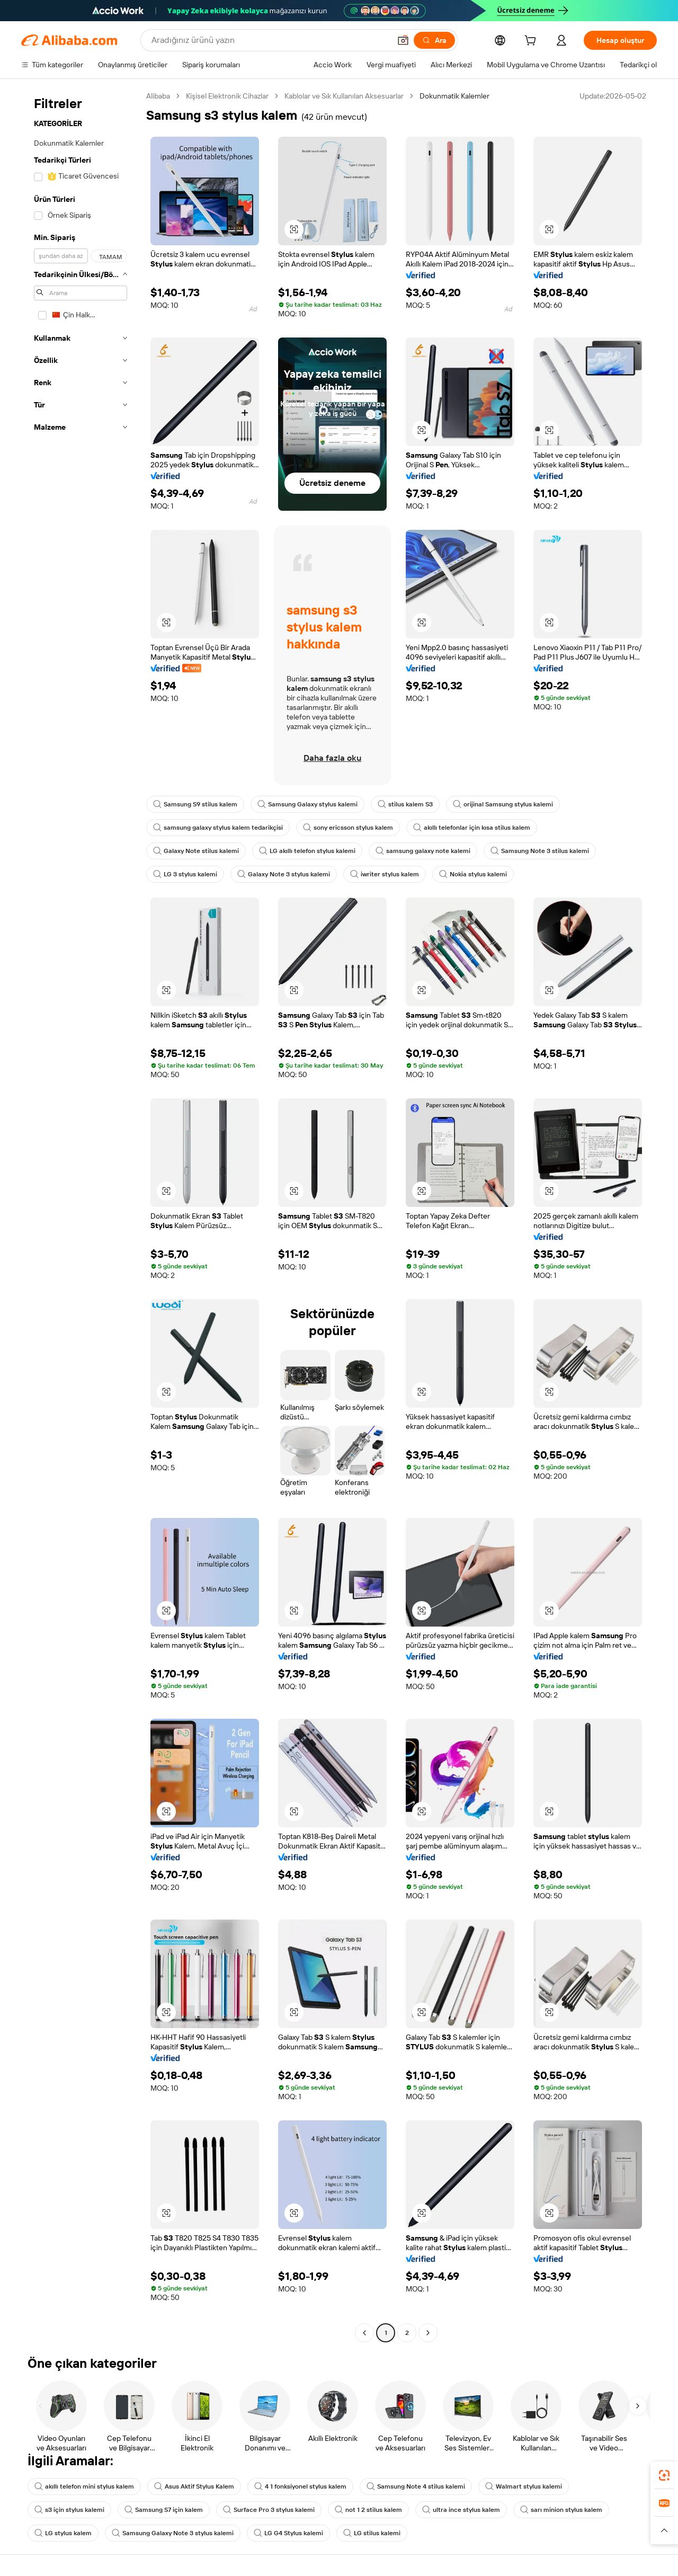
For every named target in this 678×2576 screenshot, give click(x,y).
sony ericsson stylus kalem (348, 827)
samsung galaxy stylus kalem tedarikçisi (218, 827)
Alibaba (158, 96)
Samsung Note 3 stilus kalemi (539, 851)
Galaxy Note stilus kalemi (196, 851)
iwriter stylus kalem (384, 874)
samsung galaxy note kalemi (423, 851)
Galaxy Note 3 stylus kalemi (283, 874)
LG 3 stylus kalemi (185, 874)
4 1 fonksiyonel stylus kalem (300, 2486)
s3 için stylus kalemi (69, 2510)
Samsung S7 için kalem (163, 2510)
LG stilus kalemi (371, 2533)
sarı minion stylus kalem (561, 2510)
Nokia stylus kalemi (473, 874)
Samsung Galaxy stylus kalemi (307, 804)
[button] (403, 40)
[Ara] (434, 40)
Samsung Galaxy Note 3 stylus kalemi (173, 2533)
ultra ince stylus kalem (461, 2510)
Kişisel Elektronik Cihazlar (227, 96)
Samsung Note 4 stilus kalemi (416, 2486)
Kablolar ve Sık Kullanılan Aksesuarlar (344, 96)
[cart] (532, 42)
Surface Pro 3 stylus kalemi (269, 2510)
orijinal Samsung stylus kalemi (503, 804)
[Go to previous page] (364, 2332)
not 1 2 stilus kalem (368, 2510)
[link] (664, 2475)
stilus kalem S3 (405, 804)
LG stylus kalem (63, 2533)
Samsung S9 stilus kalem (195, 804)
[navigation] (80, 1216)
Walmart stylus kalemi (523, 2486)
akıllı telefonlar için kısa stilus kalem (471, 827)
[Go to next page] (428, 2332)
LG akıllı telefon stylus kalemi (307, 851)
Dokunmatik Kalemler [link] (454, 96)
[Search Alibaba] (269, 40)
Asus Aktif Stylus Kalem (194, 2486)
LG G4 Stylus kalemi (288, 2533)
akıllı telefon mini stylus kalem (84, 2486)
